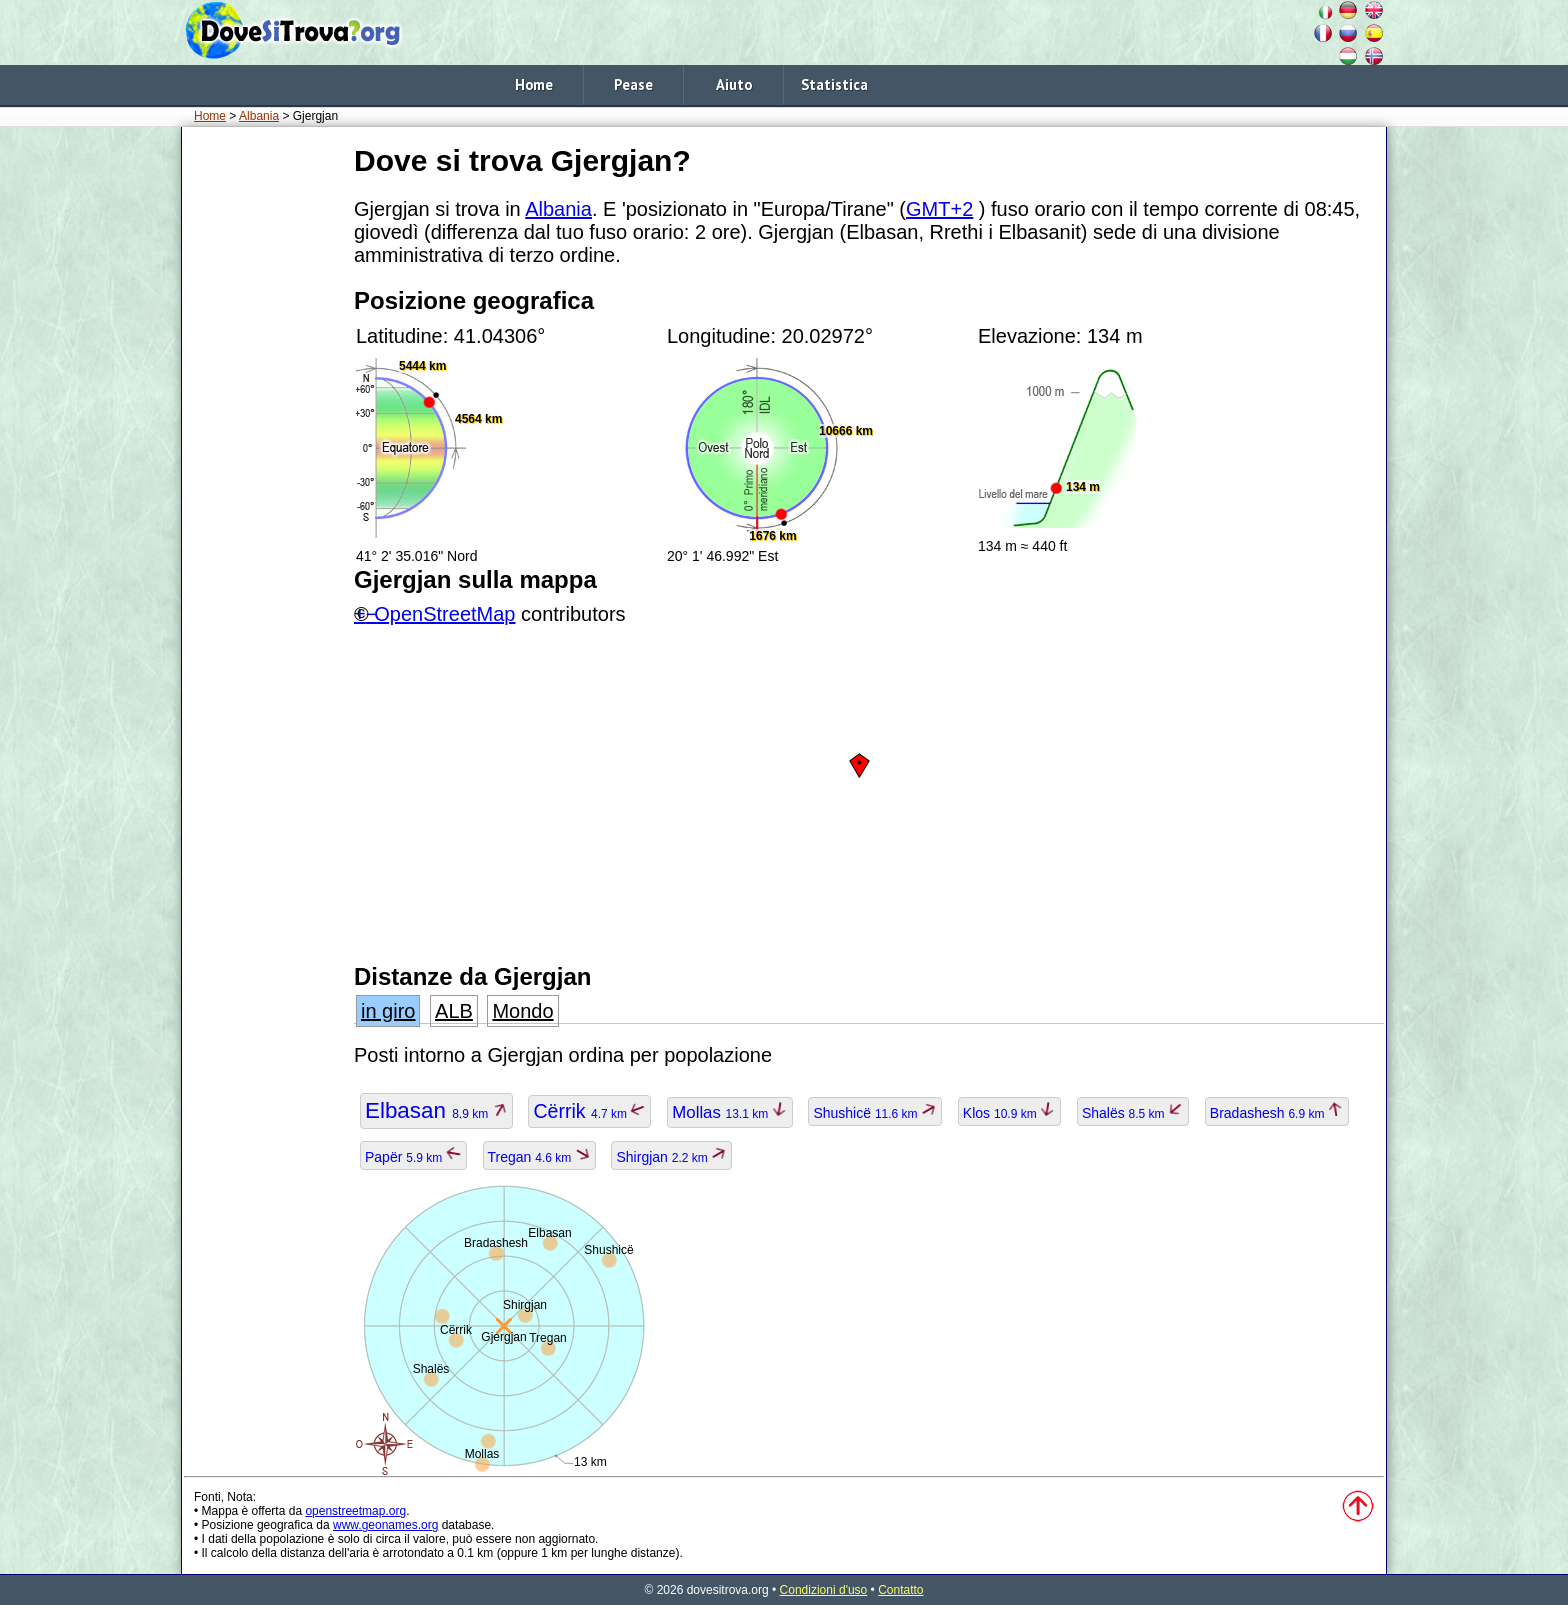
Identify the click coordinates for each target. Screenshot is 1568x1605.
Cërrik (589, 1111)
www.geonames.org (385, 1525)
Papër (413, 1157)
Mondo (522, 1011)
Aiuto (734, 84)
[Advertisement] (264, 439)
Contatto (900, 1590)
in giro (388, 1011)
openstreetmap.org (355, 1511)
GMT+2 (939, 209)
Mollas (729, 1112)
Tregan (539, 1157)
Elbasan (436, 1110)
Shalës (1133, 1113)
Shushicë (875, 1113)
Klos (1009, 1113)
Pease (633, 84)
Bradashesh (1277, 1113)
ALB (454, 1011)
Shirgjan (671, 1157)
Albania (259, 116)
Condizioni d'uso (824, 1590)
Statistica (834, 84)
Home (534, 84)
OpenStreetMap (444, 614)
